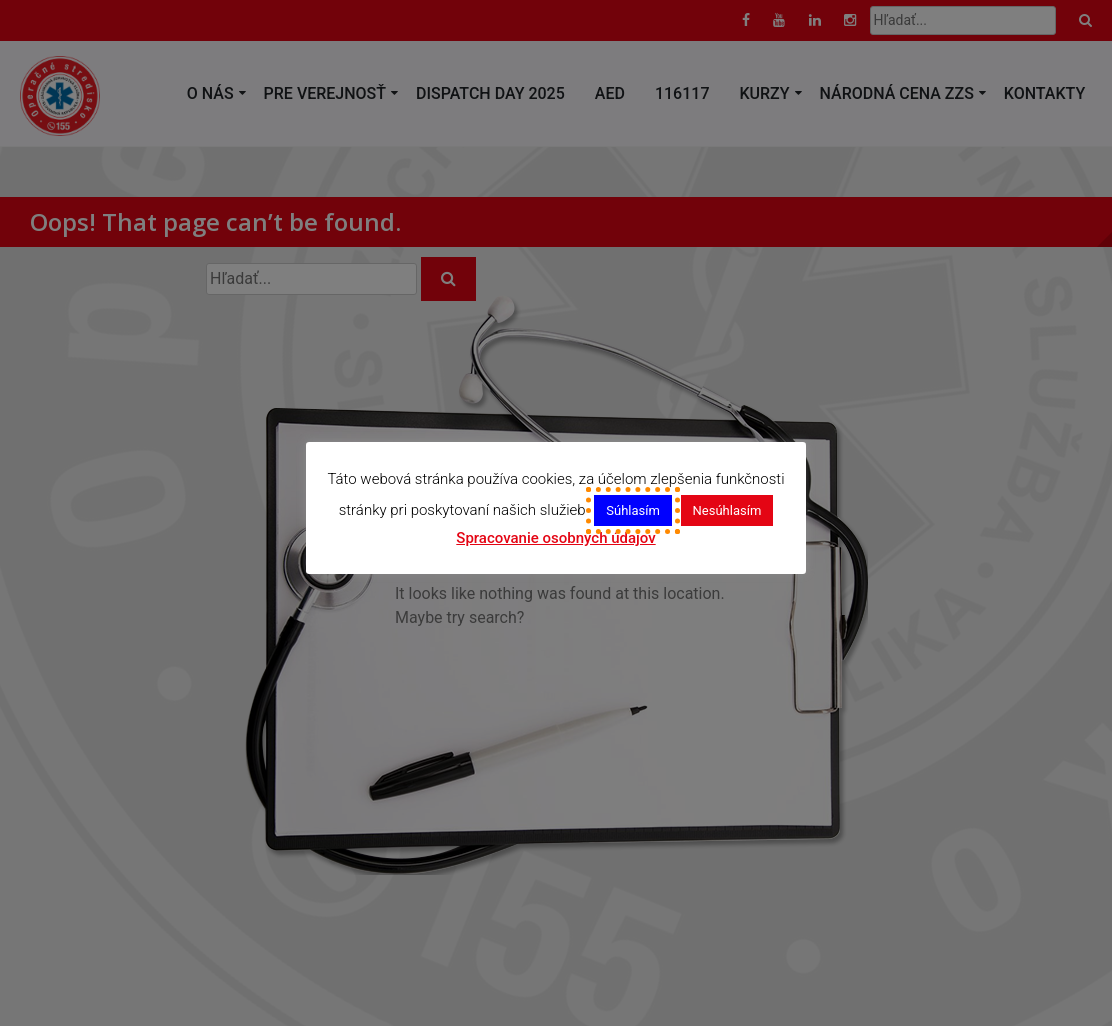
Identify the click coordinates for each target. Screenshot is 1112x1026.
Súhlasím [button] (633, 510)
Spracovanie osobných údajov (555, 538)
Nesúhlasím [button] (727, 510)
